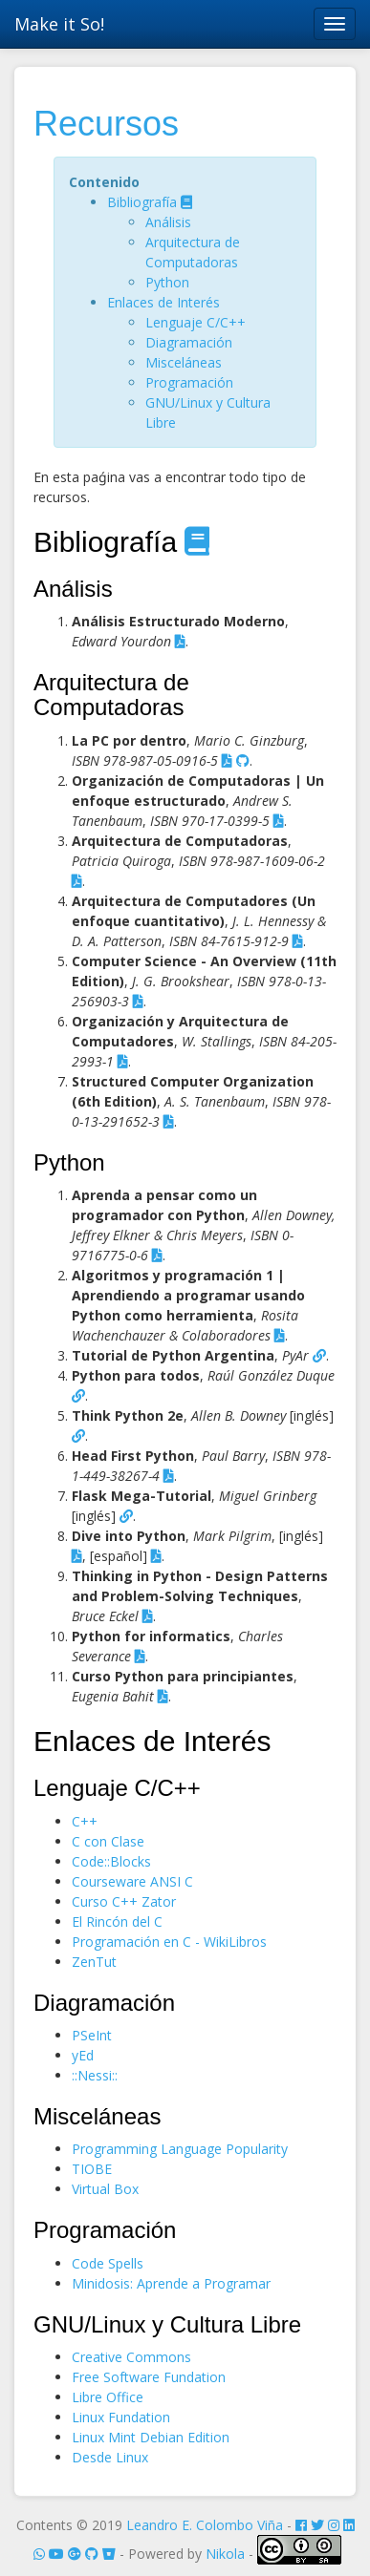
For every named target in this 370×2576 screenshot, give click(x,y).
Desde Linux (110, 2457)
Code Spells (107, 2263)
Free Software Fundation (149, 2377)
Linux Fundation (121, 2417)
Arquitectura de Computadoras (111, 694)
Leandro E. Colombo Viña (204, 2525)
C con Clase (108, 1841)
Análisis (168, 222)
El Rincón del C (117, 1921)
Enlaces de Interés (163, 302)
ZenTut (94, 1962)
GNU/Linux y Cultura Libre (167, 2324)
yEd (83, 2055)
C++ (85, 1821)
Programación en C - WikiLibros (169, 1941)
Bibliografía (144, 202)
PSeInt (92, 2035)
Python (167, 282)
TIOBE (92, 2169)
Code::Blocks (111, 1861)
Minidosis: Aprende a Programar (171, 2283)
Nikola (225, 2553)
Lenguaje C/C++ (195, 322)
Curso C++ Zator (124, 1901)
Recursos (106, 123)
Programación (189, 382)
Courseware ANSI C (132, 1881)
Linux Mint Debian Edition (150, 2437)
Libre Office (107, 2397)
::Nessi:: (95, 2075)
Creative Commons (131, 2357)
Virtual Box (105, 2189)
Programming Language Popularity (180, 2149)
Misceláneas (183, 362)
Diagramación (188, 342)
